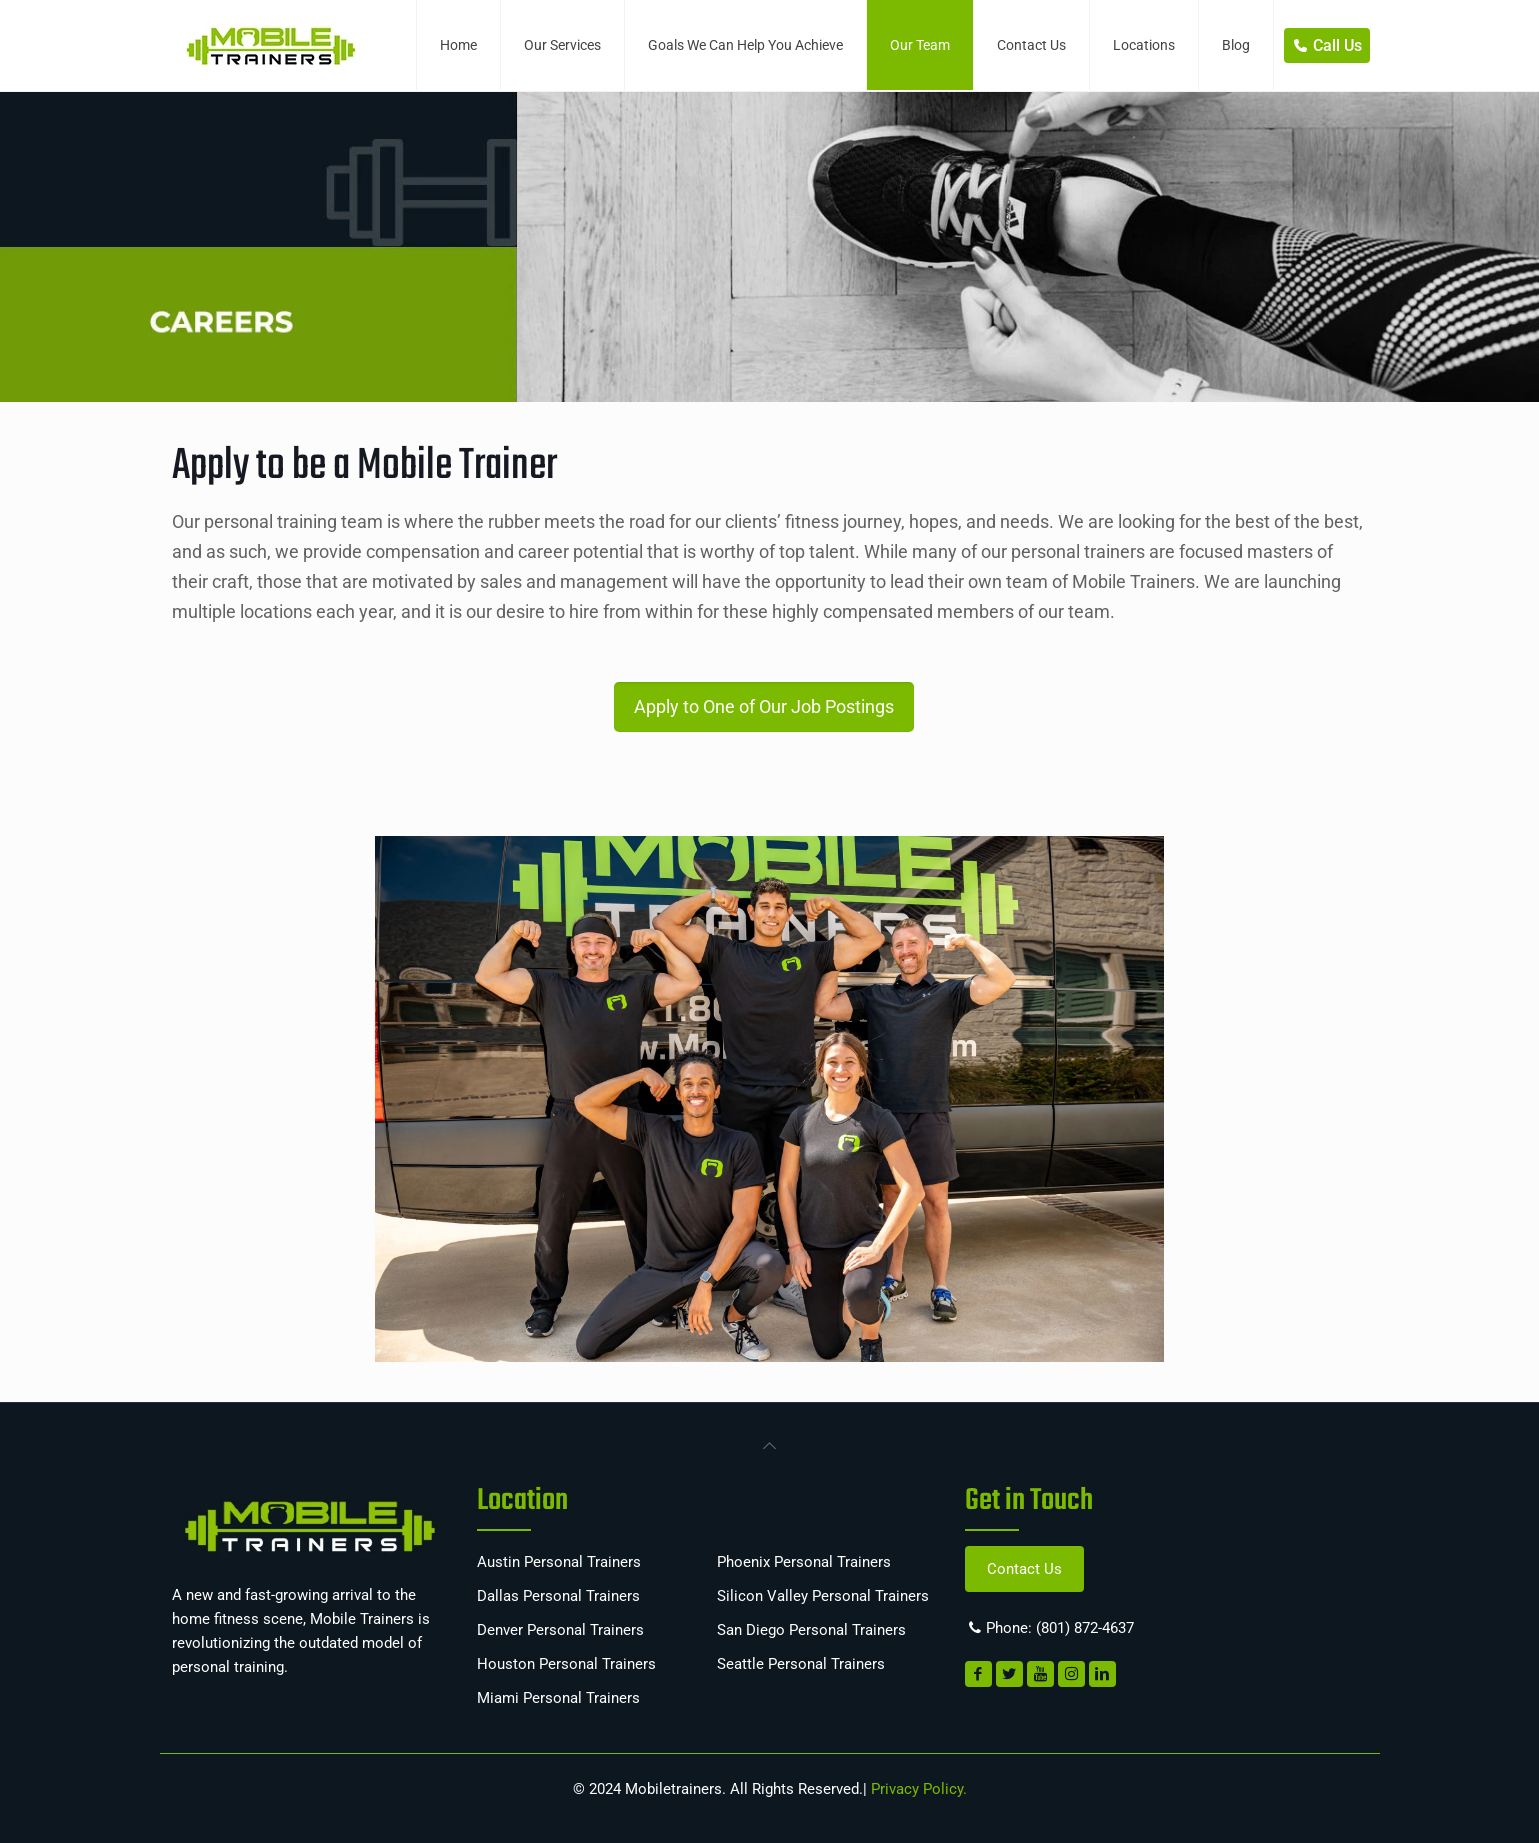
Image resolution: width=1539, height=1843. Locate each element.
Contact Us (1024, 1569)
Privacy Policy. (917, 1789)
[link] (770, 1444)
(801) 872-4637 (1085, 1628)
